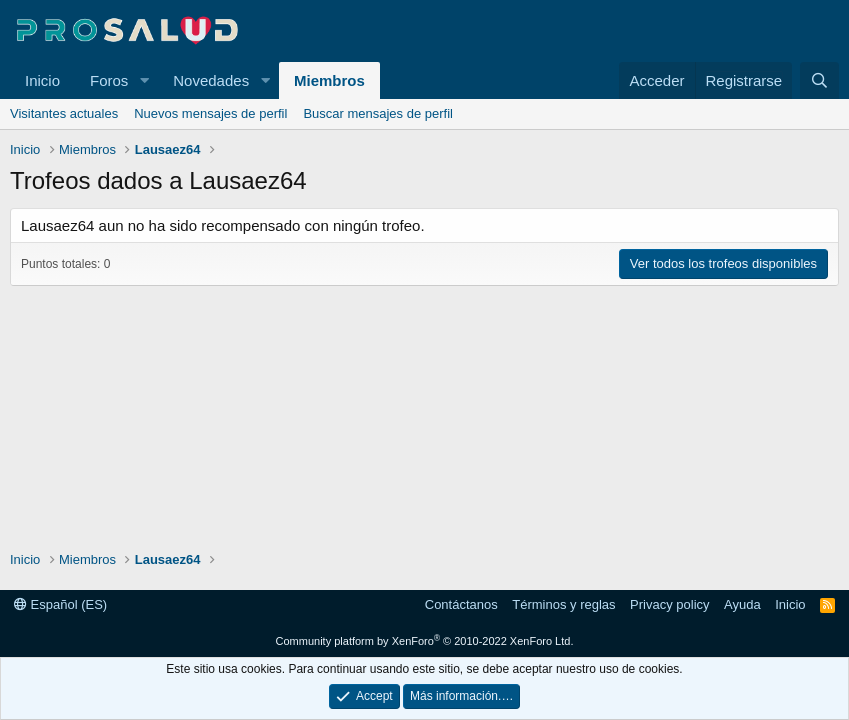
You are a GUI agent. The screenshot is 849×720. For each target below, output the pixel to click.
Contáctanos (461, 604)
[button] (144, 80)
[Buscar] (819, 80)
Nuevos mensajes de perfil (210, 113)
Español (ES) (60, 604)
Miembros (329, 80)
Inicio (42, 80)
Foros (109, 80)
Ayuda (742, 604)
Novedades (211, 80)
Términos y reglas (563, 604)
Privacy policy (669, 604)
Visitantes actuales (64, 113)
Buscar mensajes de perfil (378, 113)
